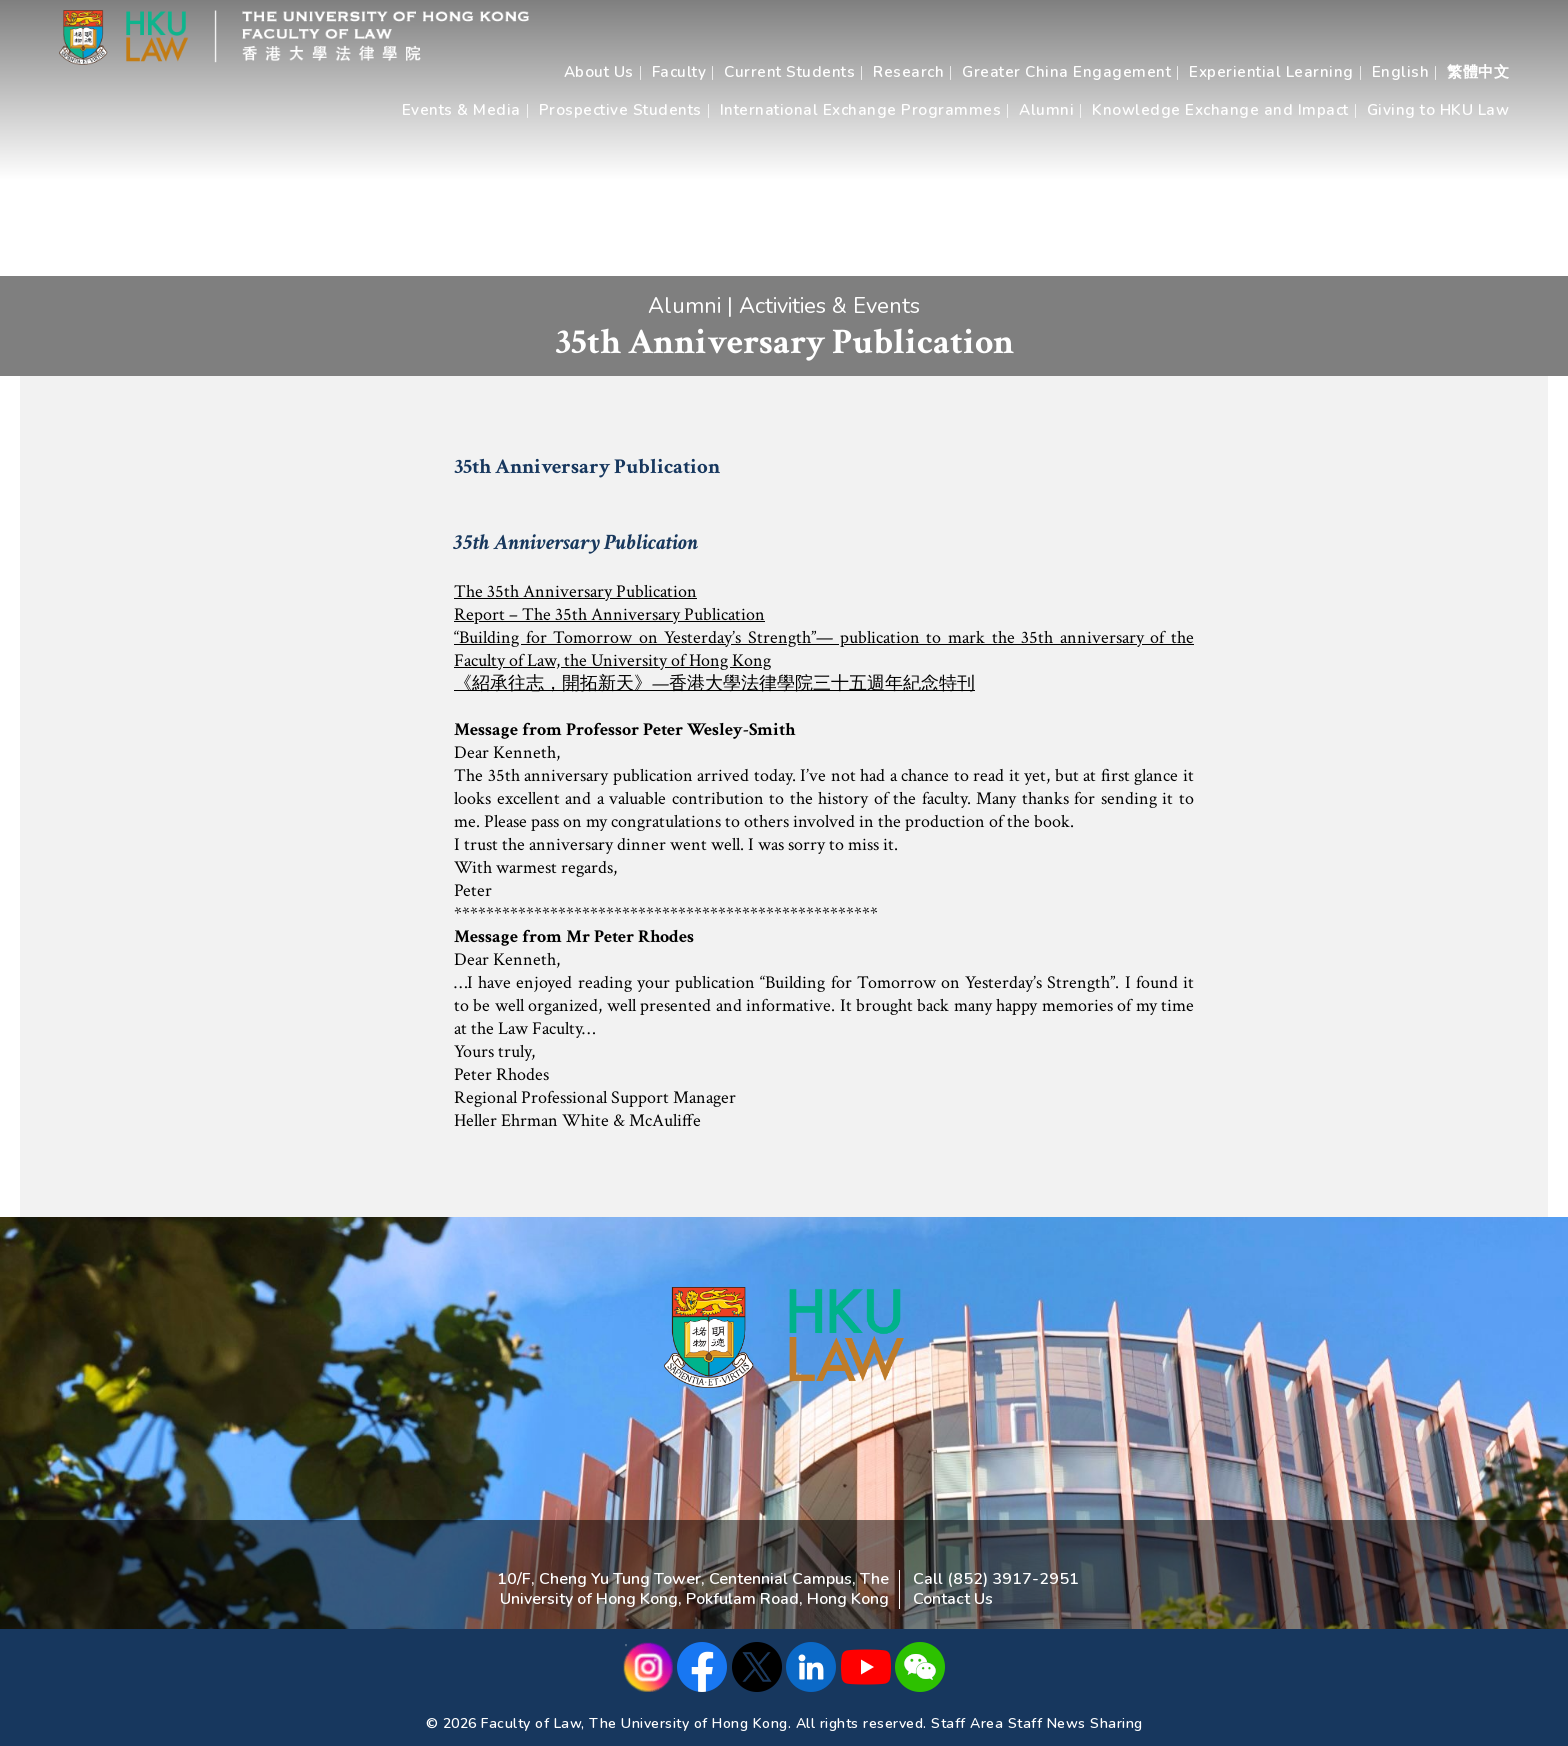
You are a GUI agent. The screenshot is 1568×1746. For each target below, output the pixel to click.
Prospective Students (620, 110)
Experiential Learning (1271, 72)
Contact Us (953, 1599)
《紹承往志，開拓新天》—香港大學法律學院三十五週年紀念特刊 (714, 683)
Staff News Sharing (1075, 1723)
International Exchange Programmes (861, 110)
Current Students (789, 72)
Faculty (679, 72)
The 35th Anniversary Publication (575, 591)
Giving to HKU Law (1438, 110)
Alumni (1046, 110)
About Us (599, 72)
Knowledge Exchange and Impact (1220, 110)
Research (908, 72)
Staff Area (967, 1723)
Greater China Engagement (1066, 72)
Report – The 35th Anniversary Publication (609, 614)
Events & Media (461, 110)
